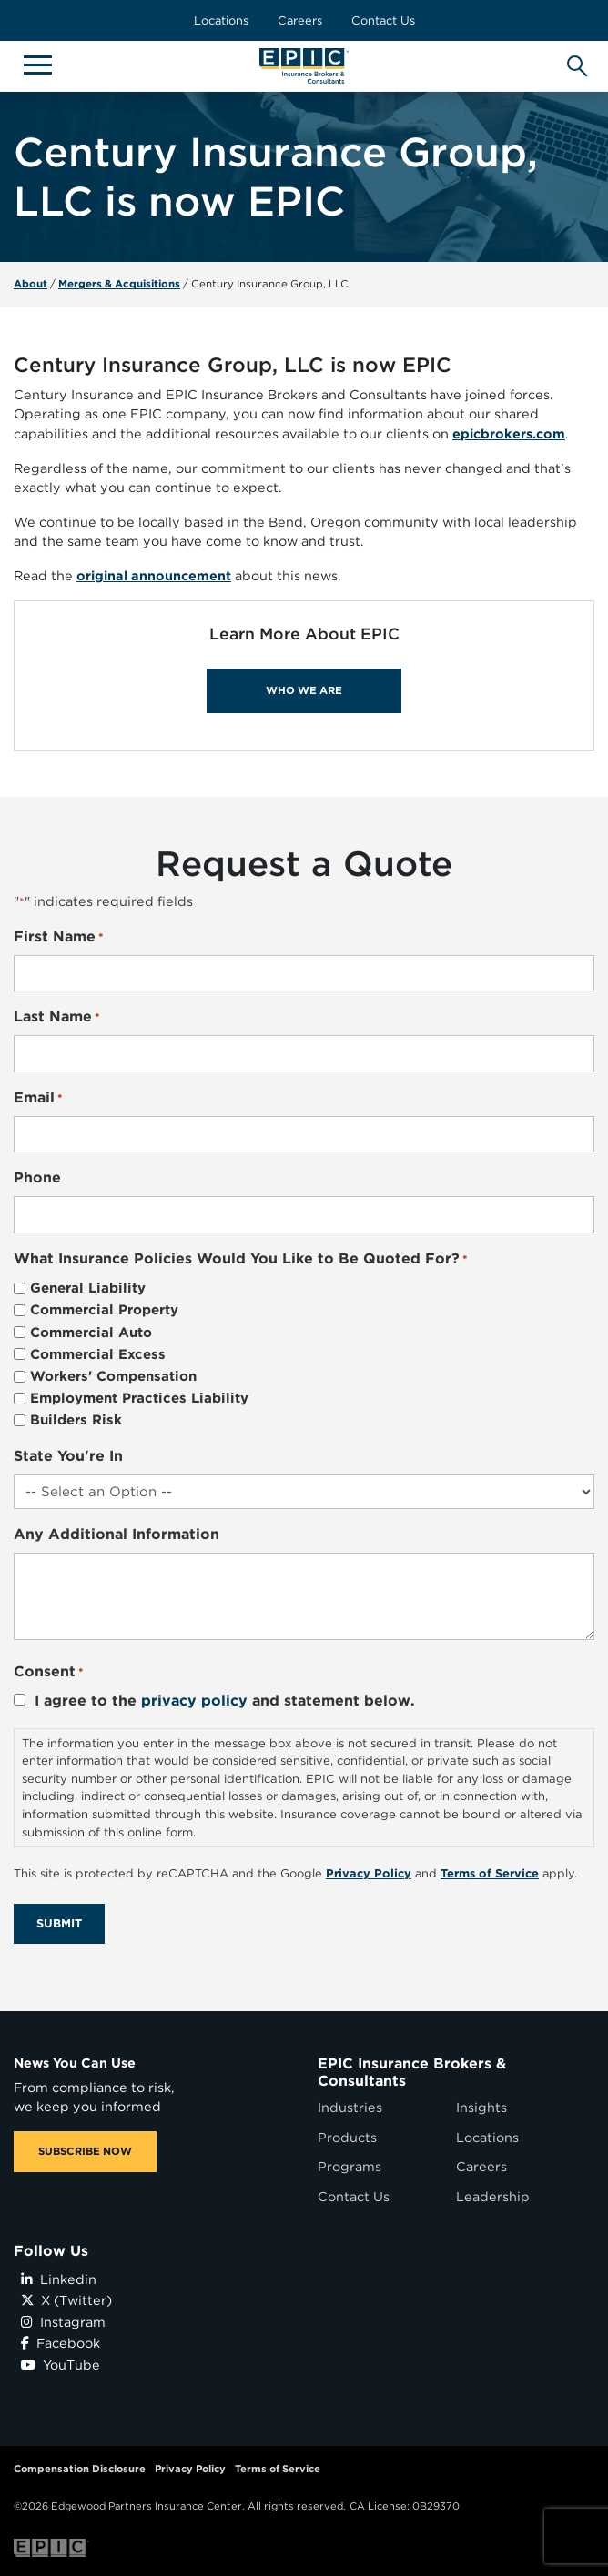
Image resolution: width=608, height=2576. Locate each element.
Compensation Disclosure (80, 2468)
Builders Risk (76, 1420)
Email (38, 1098)
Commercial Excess (98, 1354)
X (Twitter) (66, 2300)
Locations (221, 20)
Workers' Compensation (113, 1376)
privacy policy (194, 1700)
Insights (481, 2107)
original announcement (153, 575)
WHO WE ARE (304, 690)
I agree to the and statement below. (225, 1700)
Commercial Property (104, 1310)
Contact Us (383, 20)
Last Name (57, 1017)
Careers (300, 20)
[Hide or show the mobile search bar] (573, 61)
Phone (37, 1177)
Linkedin (58, 2279)
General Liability (88, 1288)
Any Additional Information (116, 1534)
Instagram (63, 2321)
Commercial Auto (91, 1332)
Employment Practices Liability (139, 1398)
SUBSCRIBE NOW (85, 2151)
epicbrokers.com (508, 433)
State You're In (68, 1455)
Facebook (60, 2342)
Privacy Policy (190, 2468)
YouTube (60, 2364)
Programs (349, 2166)
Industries (350, 2107)
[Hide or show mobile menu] (37, 63)
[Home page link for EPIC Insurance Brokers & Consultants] (304, 66)
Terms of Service (277, 2468)
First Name (59, 937)
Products (347, 2137)
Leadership (493, 2196)
